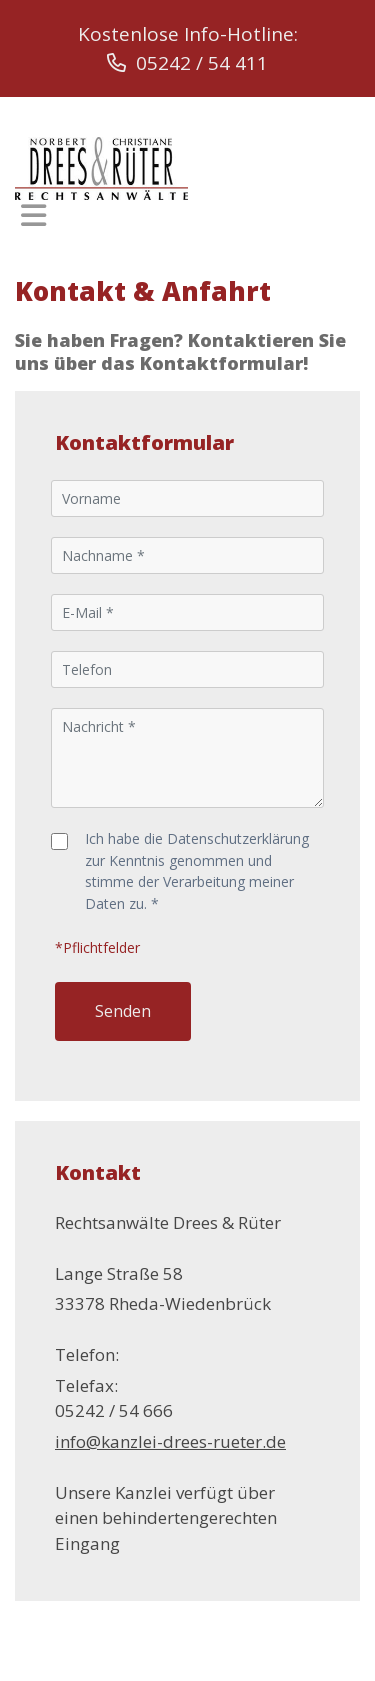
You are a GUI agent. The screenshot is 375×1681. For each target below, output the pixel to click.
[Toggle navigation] (33, 215)
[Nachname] (188, 555)
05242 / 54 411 (187, 63)
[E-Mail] (188, 612)
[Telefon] (188, 669)
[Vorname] (188, 498)
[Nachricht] (188, 758)
